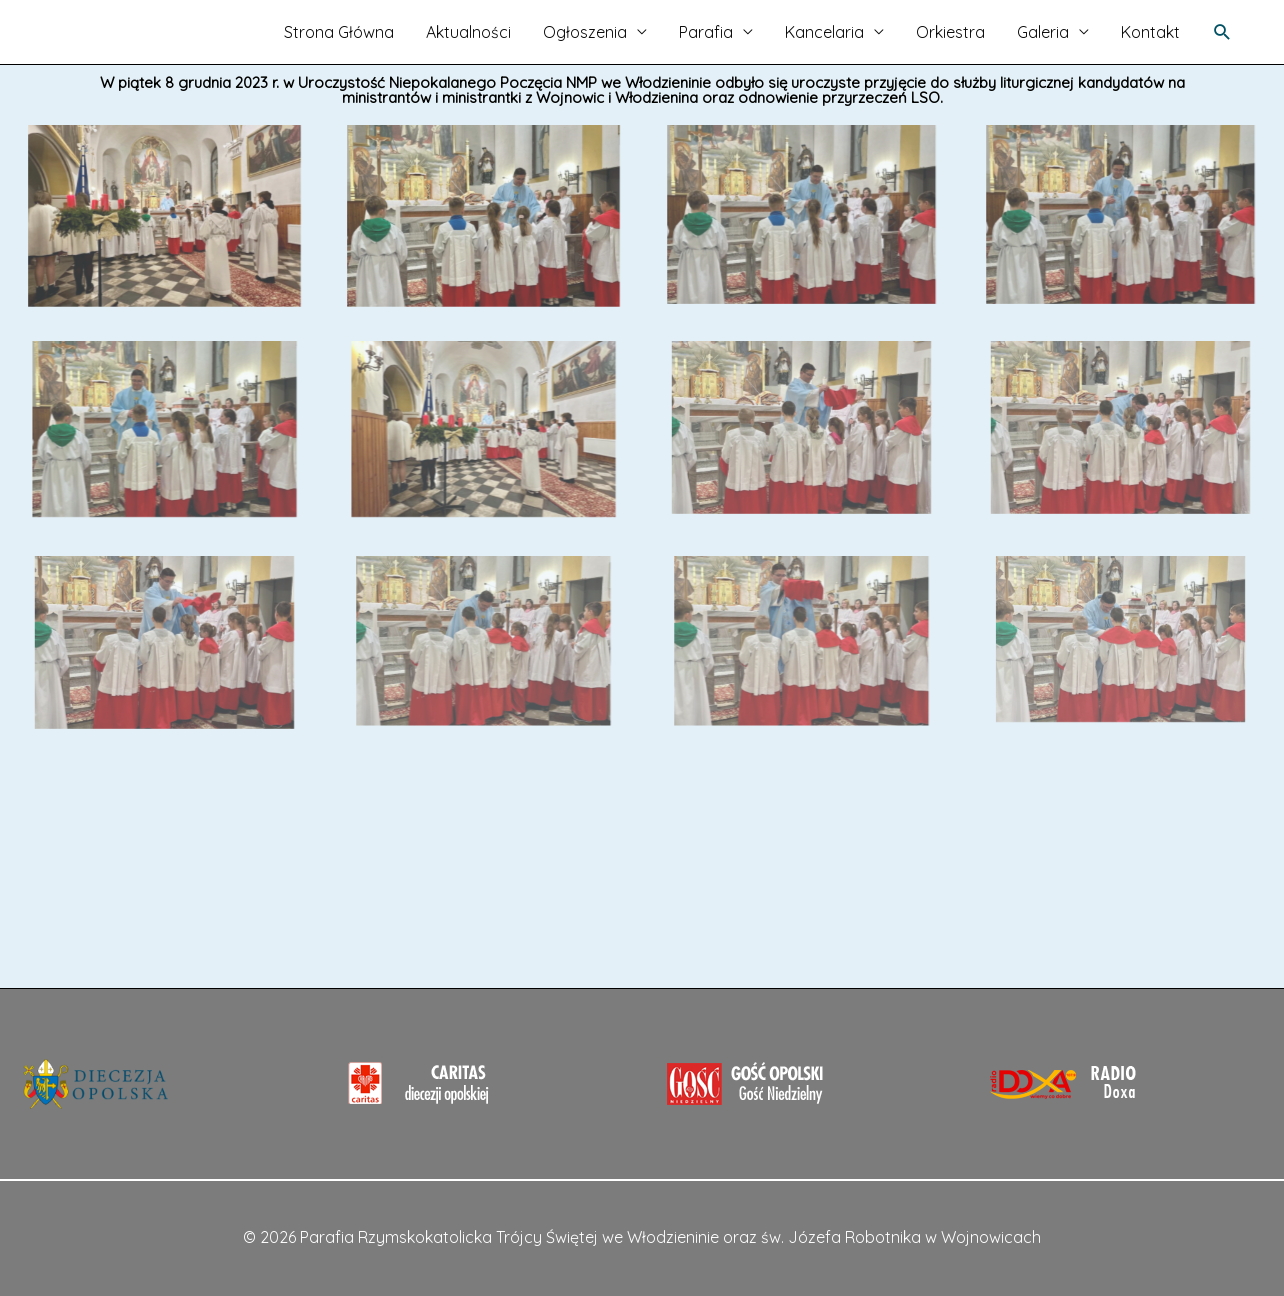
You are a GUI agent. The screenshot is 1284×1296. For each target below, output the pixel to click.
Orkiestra (950, 32)
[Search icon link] (1222, 32)
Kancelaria (824, 32)
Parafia (706, 32)
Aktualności (468, 32)
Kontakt (1150, 32)
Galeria (1043, 32)
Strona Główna (339, 32)
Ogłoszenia (585, 32)
